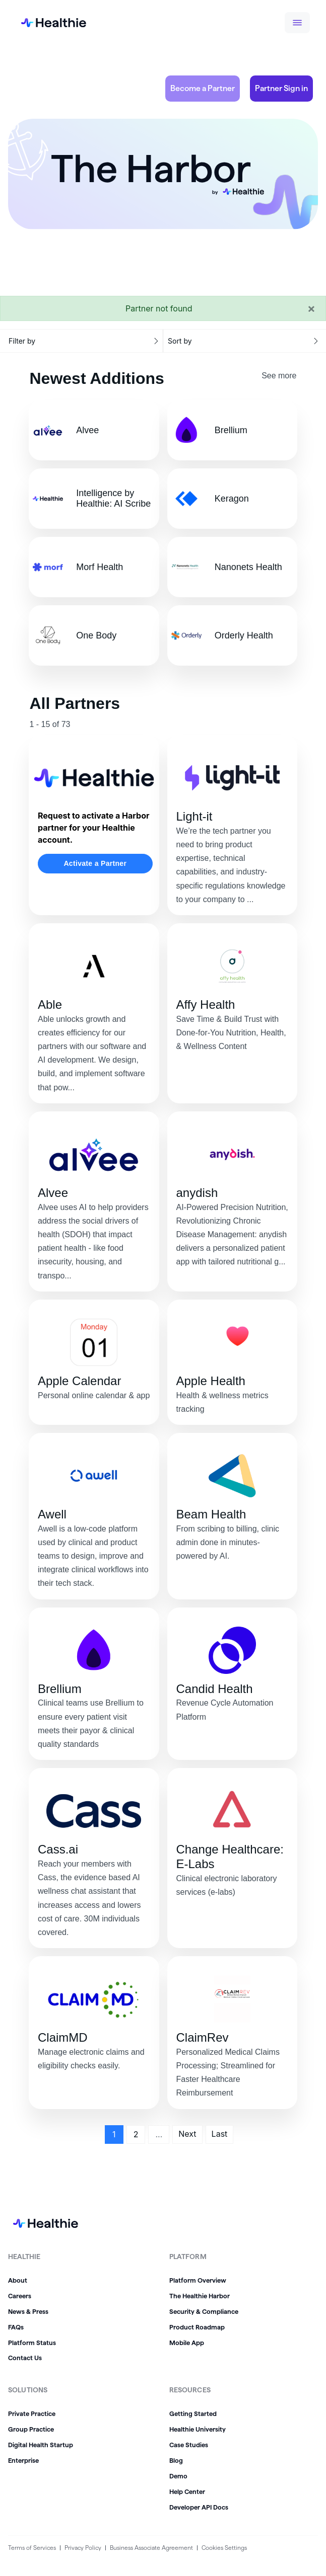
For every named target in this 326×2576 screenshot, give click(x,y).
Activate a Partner (94, 863)
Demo (178, 2475)
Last (220, 2134)
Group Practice (31, 2429)
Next (187, 2134)
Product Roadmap (197, 2326)
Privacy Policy (82, 2547)
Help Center (187, 2491)
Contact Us (25, 2357)
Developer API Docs (198, 2507)
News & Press (28, 2311)
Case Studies (188, 2444)
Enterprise (23, 2460)
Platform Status (32, 2342)
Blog (176, 2460)
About (17, 2280)
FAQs (16, 2326)
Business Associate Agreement (151, 2547)
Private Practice (31, 2413)
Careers (19, 2295)
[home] (45, 23)
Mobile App (186, 2342)
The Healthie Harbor (199, 2295)
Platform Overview (197, 2280)
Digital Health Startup (40, 2444)
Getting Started (193, 2413)
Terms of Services (32, 2547)
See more (279, 375)
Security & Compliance (203, 2311)
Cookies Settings (224, 2547)
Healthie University (197, 2429)
